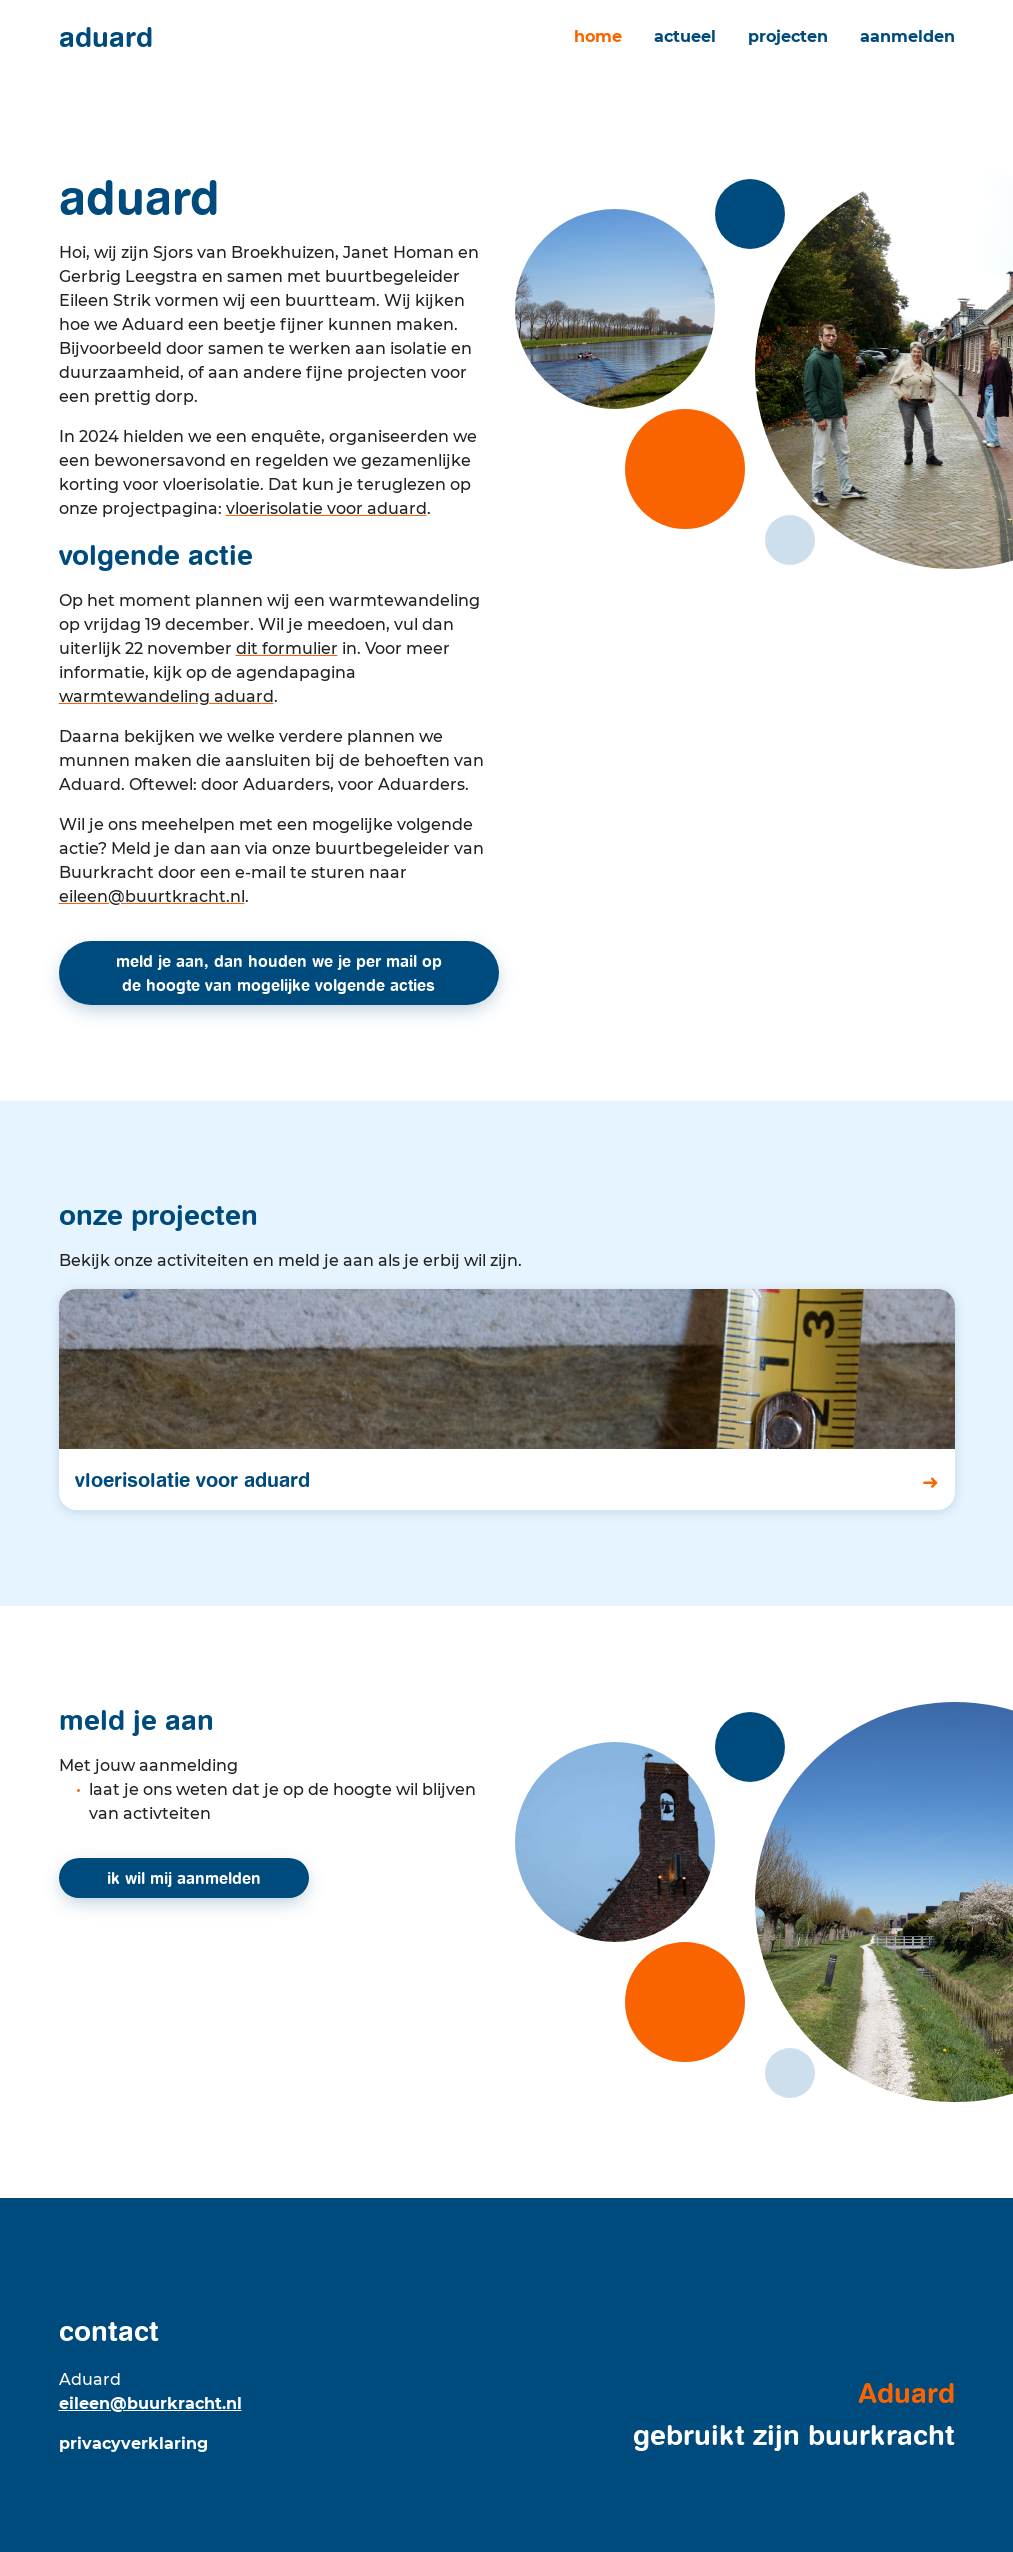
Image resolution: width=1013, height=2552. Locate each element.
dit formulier (287, 648)
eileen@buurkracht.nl (150, 2403)
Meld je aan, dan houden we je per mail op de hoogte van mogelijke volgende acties (279, 973)
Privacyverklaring (133, 2443)
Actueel (685, 36)
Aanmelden (907, 36)
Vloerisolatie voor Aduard (326, 508)
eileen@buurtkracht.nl (152, 896)
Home (598, 36)
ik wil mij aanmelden (184, 1878)
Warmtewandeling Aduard (166, 696)
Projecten (788, 36)
